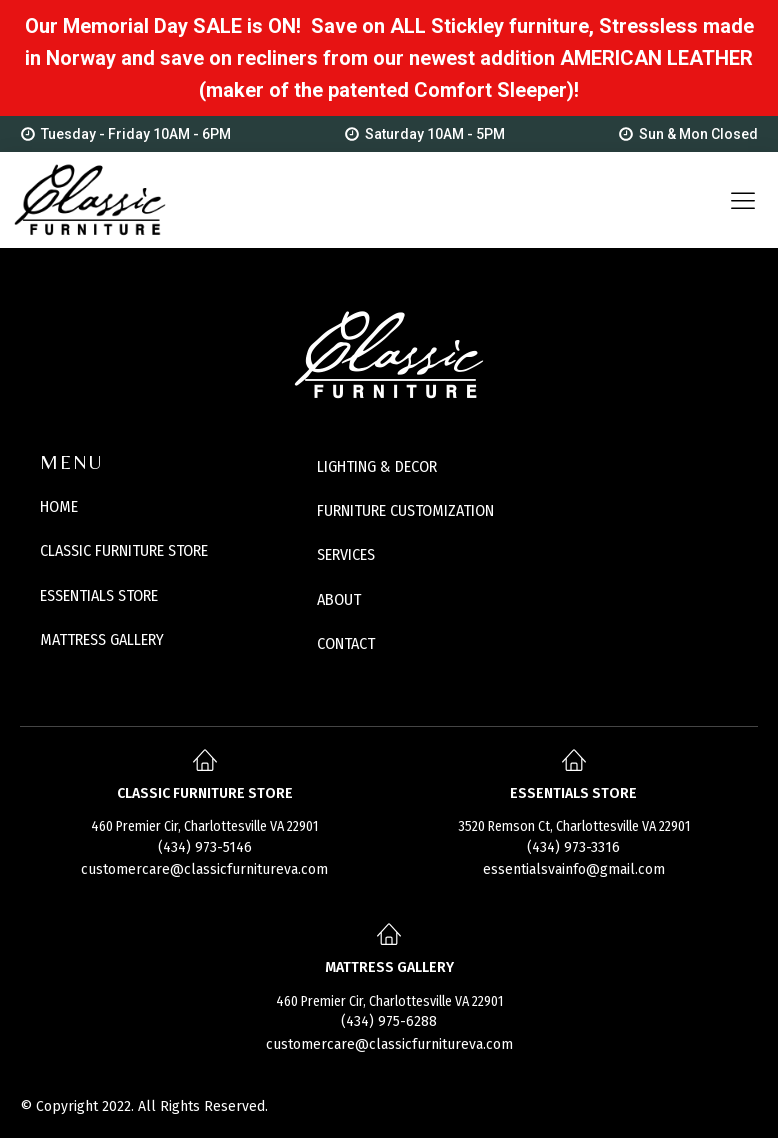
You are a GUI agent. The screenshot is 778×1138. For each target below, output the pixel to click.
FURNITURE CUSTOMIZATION (405, 510)
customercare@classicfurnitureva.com (204, 869)
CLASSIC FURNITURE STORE (124, 550)
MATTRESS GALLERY (102, 639)
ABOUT (339, 599)
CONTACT (346, 643)
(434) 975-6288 (389, 1021)
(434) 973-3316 (573, 847)
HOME (59, 506)
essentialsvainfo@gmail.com (574, 869)
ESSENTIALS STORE (99, 595)
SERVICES (346, 554)
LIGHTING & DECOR (377, 466)
